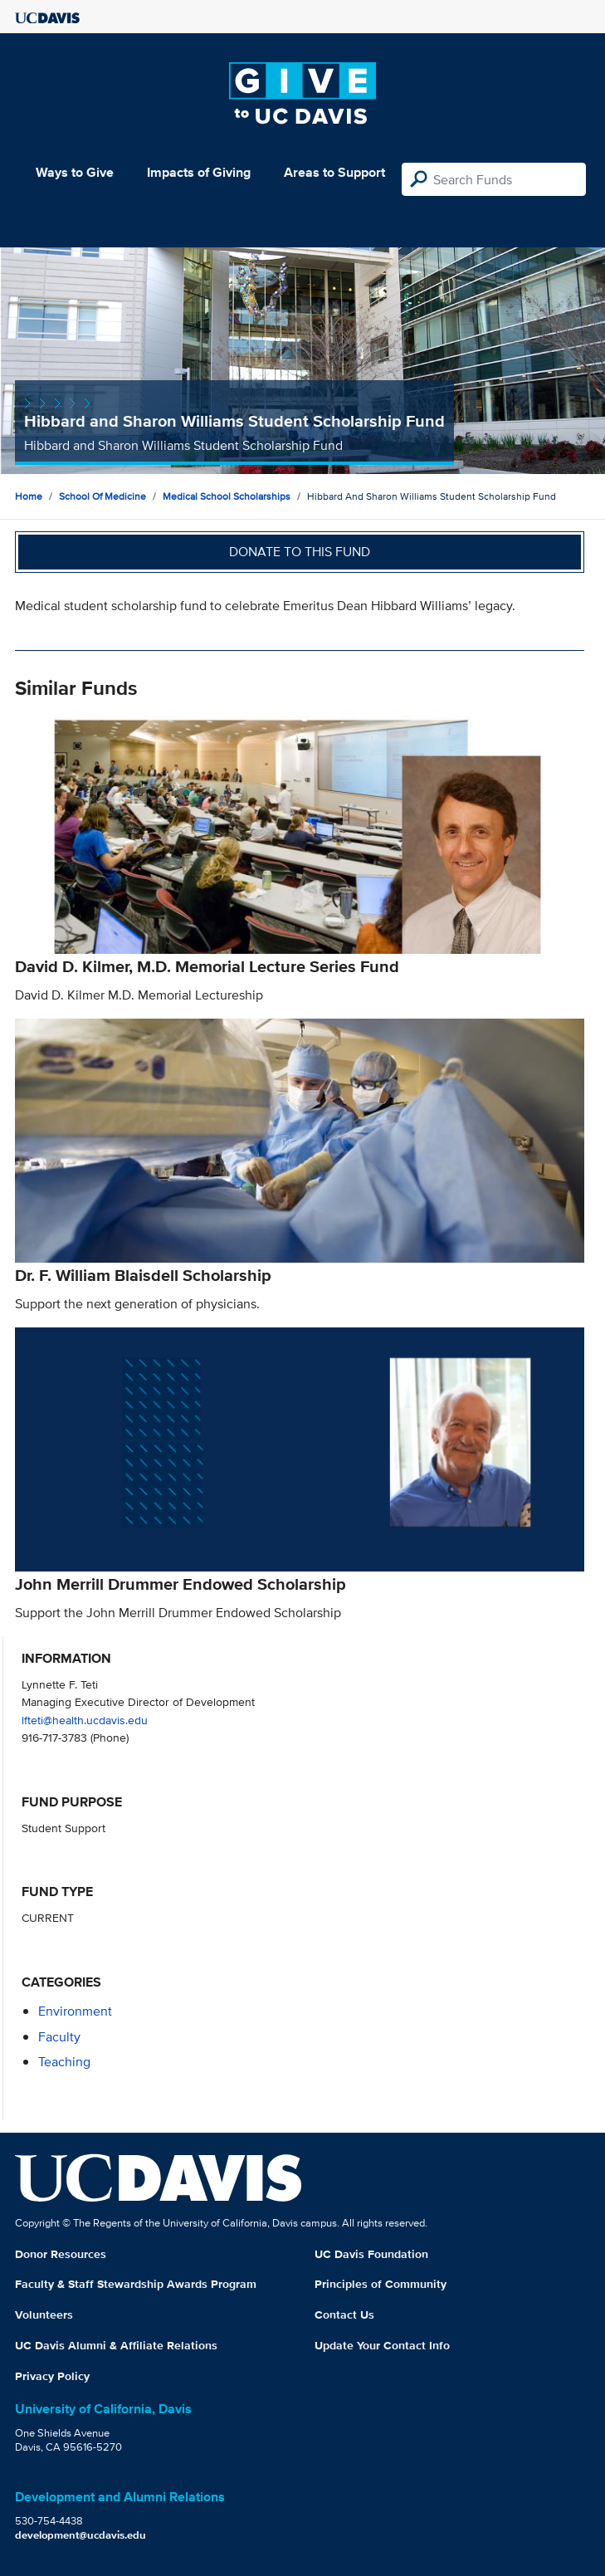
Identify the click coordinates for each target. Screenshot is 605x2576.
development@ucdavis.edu (80, 2535)
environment (75, 2011)
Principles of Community (380, 2283)
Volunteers (44, 2314)
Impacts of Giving (199, 172)
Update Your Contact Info (382, 2345)
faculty (59, 2036)
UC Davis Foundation (371, 2254)
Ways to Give (75, 172)
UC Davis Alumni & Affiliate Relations (116, 2345)
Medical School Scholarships (226, 496)
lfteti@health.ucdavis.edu (85, 1719)
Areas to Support (334, 172)
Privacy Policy (52, 2376)
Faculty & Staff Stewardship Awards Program (135, 2283)
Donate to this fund (299, 551)
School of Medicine (102, 496)
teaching (64, 2061)
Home (28, 496)
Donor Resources (60, 2254)
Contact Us (344, 2314)
